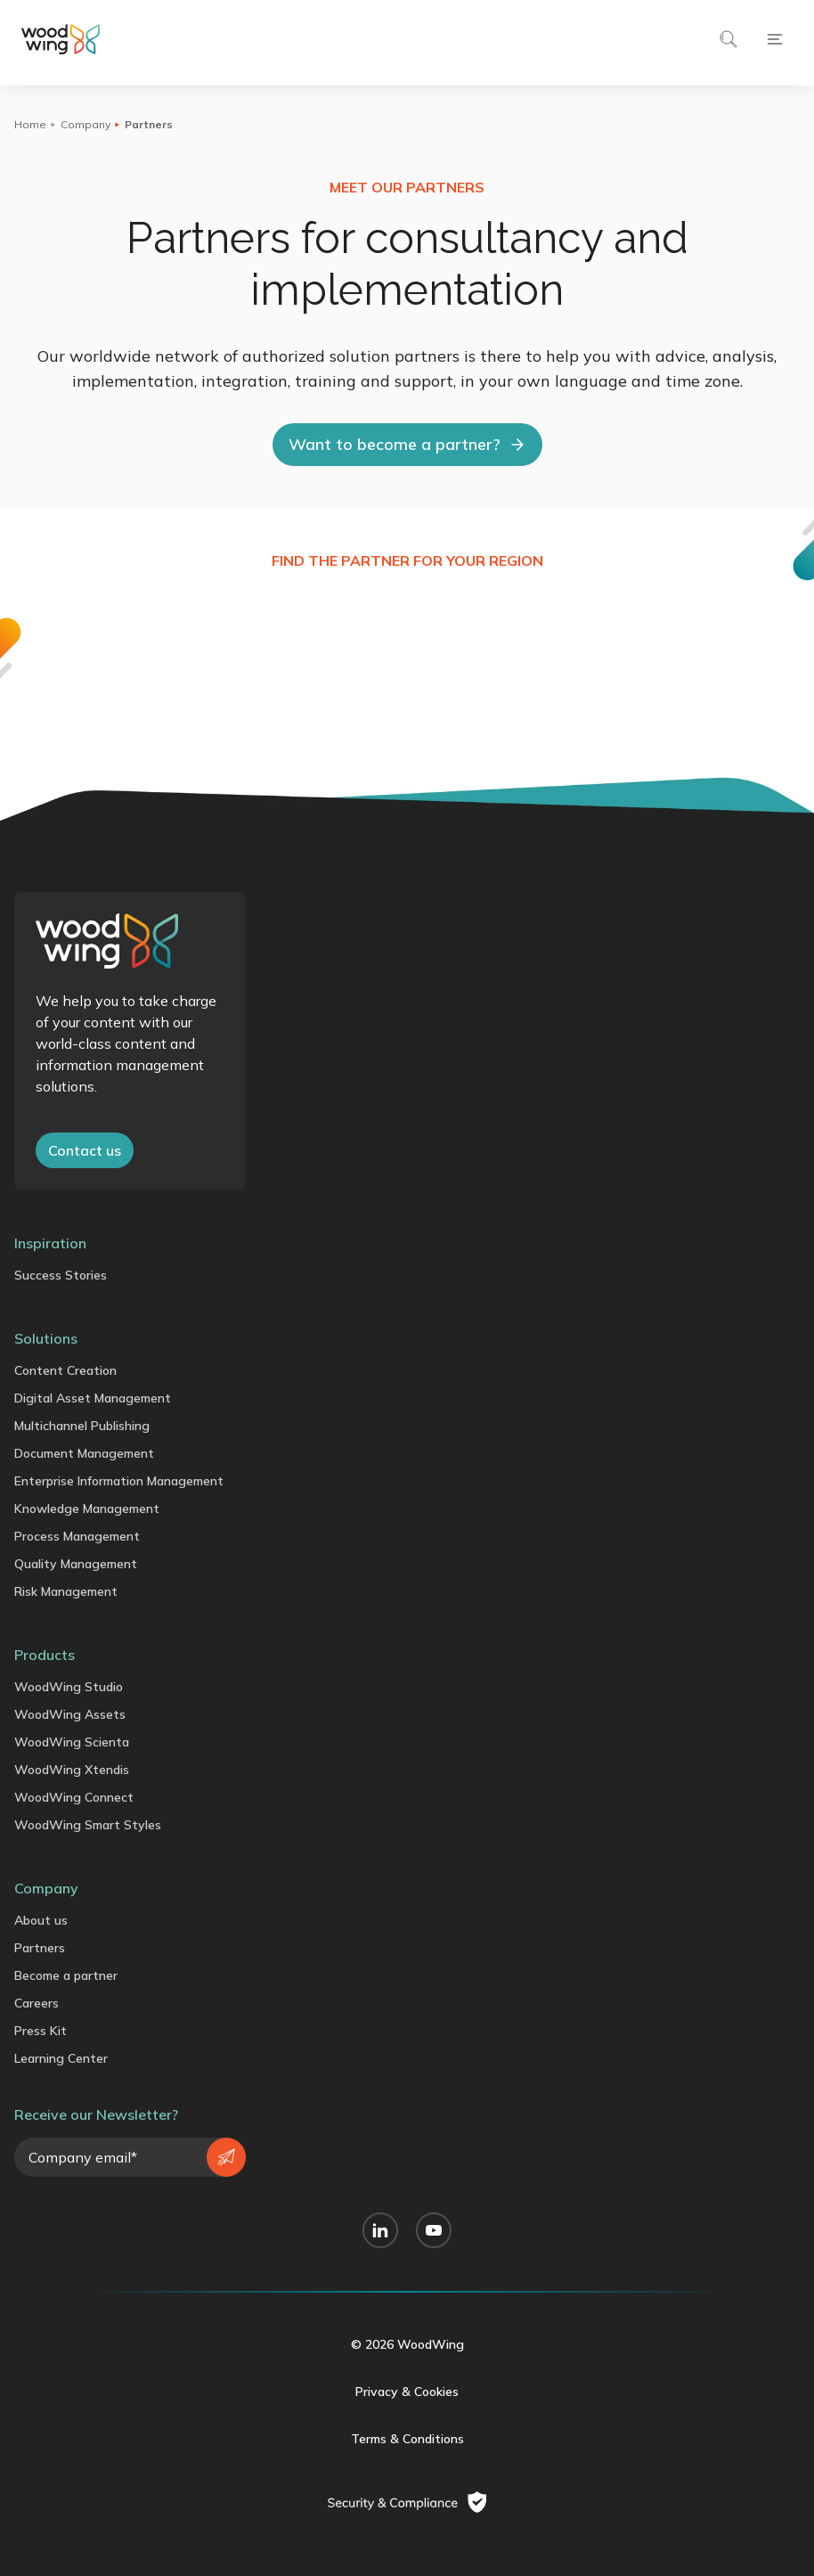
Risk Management (66, 1591)
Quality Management (75, 1564)
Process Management (77, 1536)
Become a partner (66, 1975)
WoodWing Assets (70, 1714)
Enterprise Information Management (119, 1481)
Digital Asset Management (92, 1398)
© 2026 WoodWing (407, 2344)
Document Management (84, 1453)
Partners (39, 1948)
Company (85, 124)
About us (41, 1920)
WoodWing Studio (68, 1687)
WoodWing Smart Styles (87, 1825)
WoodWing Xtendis (71, 1770)
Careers (36, 2003)
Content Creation (65, 1370)
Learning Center (61, 2058)
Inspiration (50, 1243)
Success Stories (60, 1275)
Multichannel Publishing (82, 1426)
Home (30, 124)
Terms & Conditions (407, 2439)
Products (44, 1655)
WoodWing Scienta (71, 1742)
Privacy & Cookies (407, 2392)
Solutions (45, 1338)
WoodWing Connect (74, 1797)
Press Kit (40, 2031)
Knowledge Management (86, 1509)
